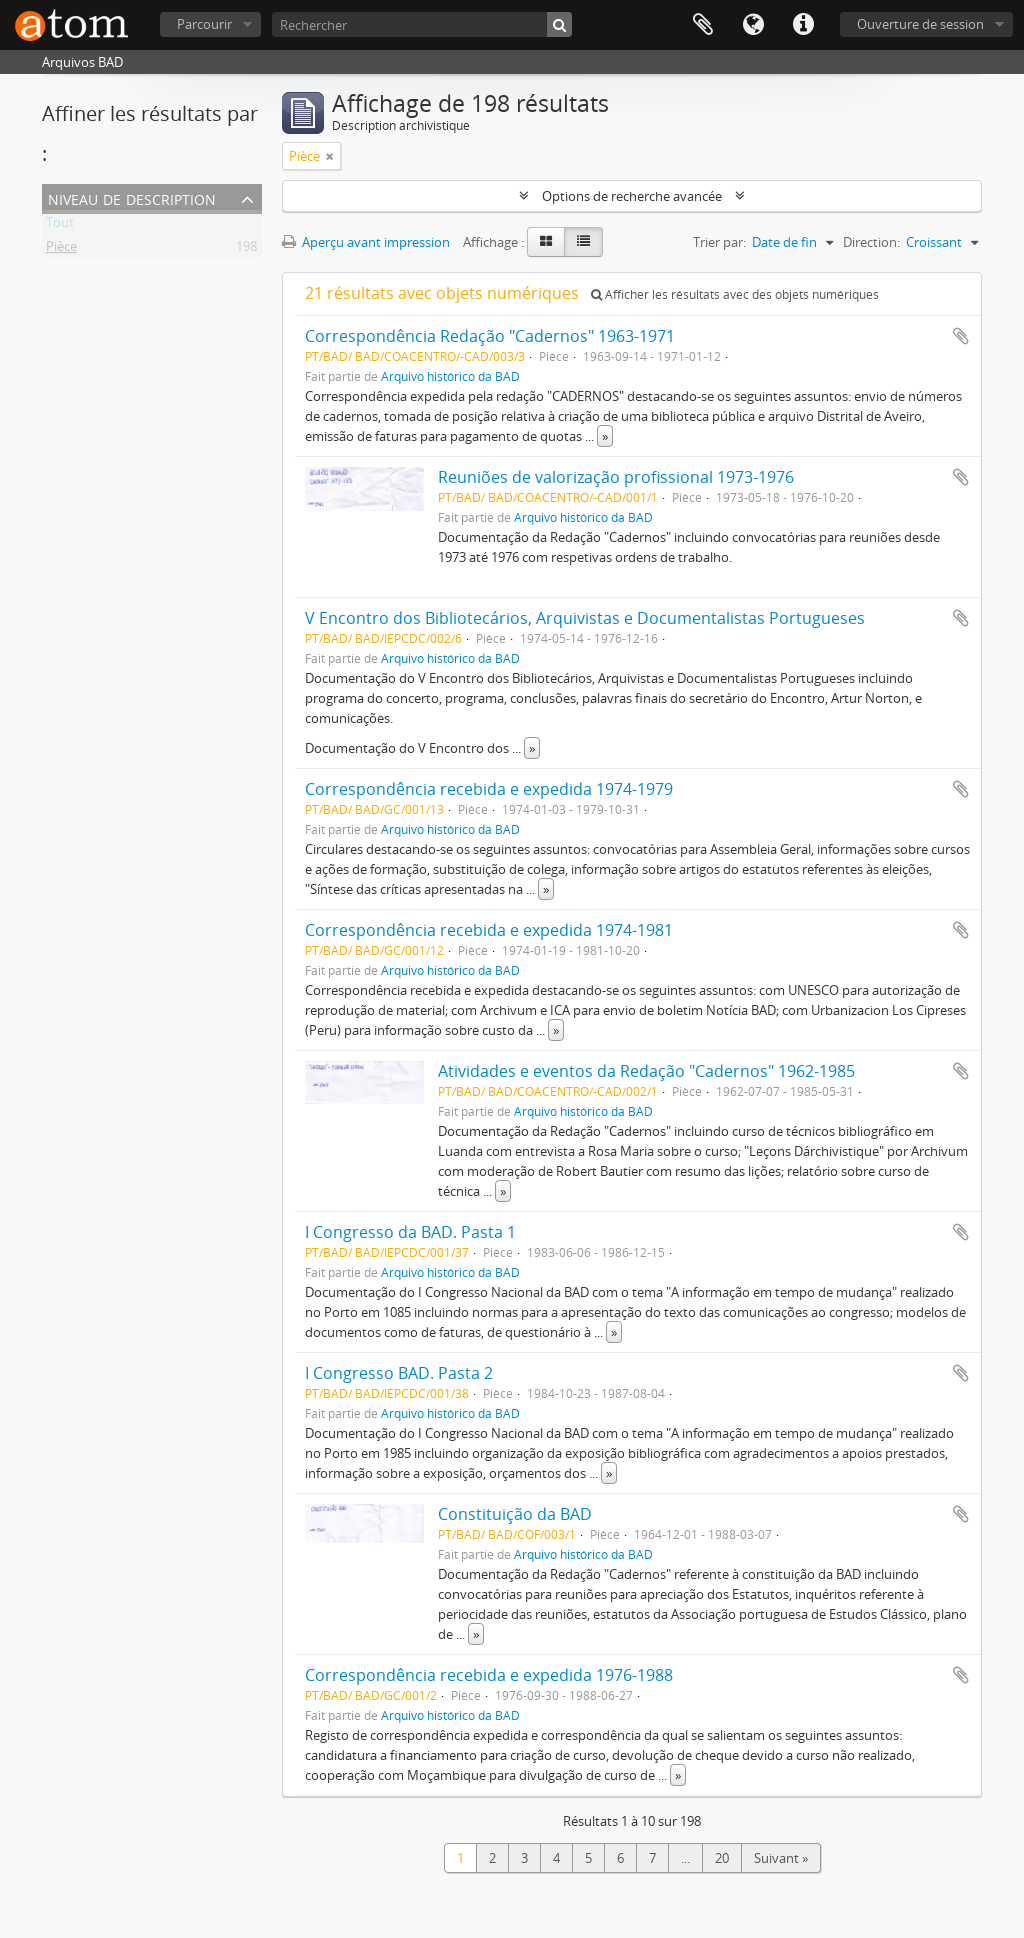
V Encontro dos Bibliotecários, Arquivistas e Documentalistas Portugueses (585, 618)
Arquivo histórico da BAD (450, 376)
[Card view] (546, 242)
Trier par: (719, 242)
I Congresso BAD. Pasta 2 (399, 1373)
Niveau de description (132, 197)
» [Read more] (605, 436)
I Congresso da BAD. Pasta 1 (410, 1232)
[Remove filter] (330, 156)
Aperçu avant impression (366, 242)
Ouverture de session (920, 24)
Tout (60, 226)
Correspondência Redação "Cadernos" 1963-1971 (490, 336)
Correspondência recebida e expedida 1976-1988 (489, 1675)
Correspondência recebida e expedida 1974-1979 (489, 789)
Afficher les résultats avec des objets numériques (735, 294)
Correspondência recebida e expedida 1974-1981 (489, 930)
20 (722, 1858)
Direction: (871, 242)
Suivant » (781, 1858)
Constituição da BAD (515, 1514)
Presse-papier (703, 25)
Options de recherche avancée (632, 196)
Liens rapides (803, 25)
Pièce (61, 250)
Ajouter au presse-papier (961, 336)
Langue (753, 25)
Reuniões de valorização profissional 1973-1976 (616, 477)
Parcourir (204, 24)
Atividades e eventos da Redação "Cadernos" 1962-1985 (646, 1071)
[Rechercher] (422, 24)
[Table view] (583, 242)
